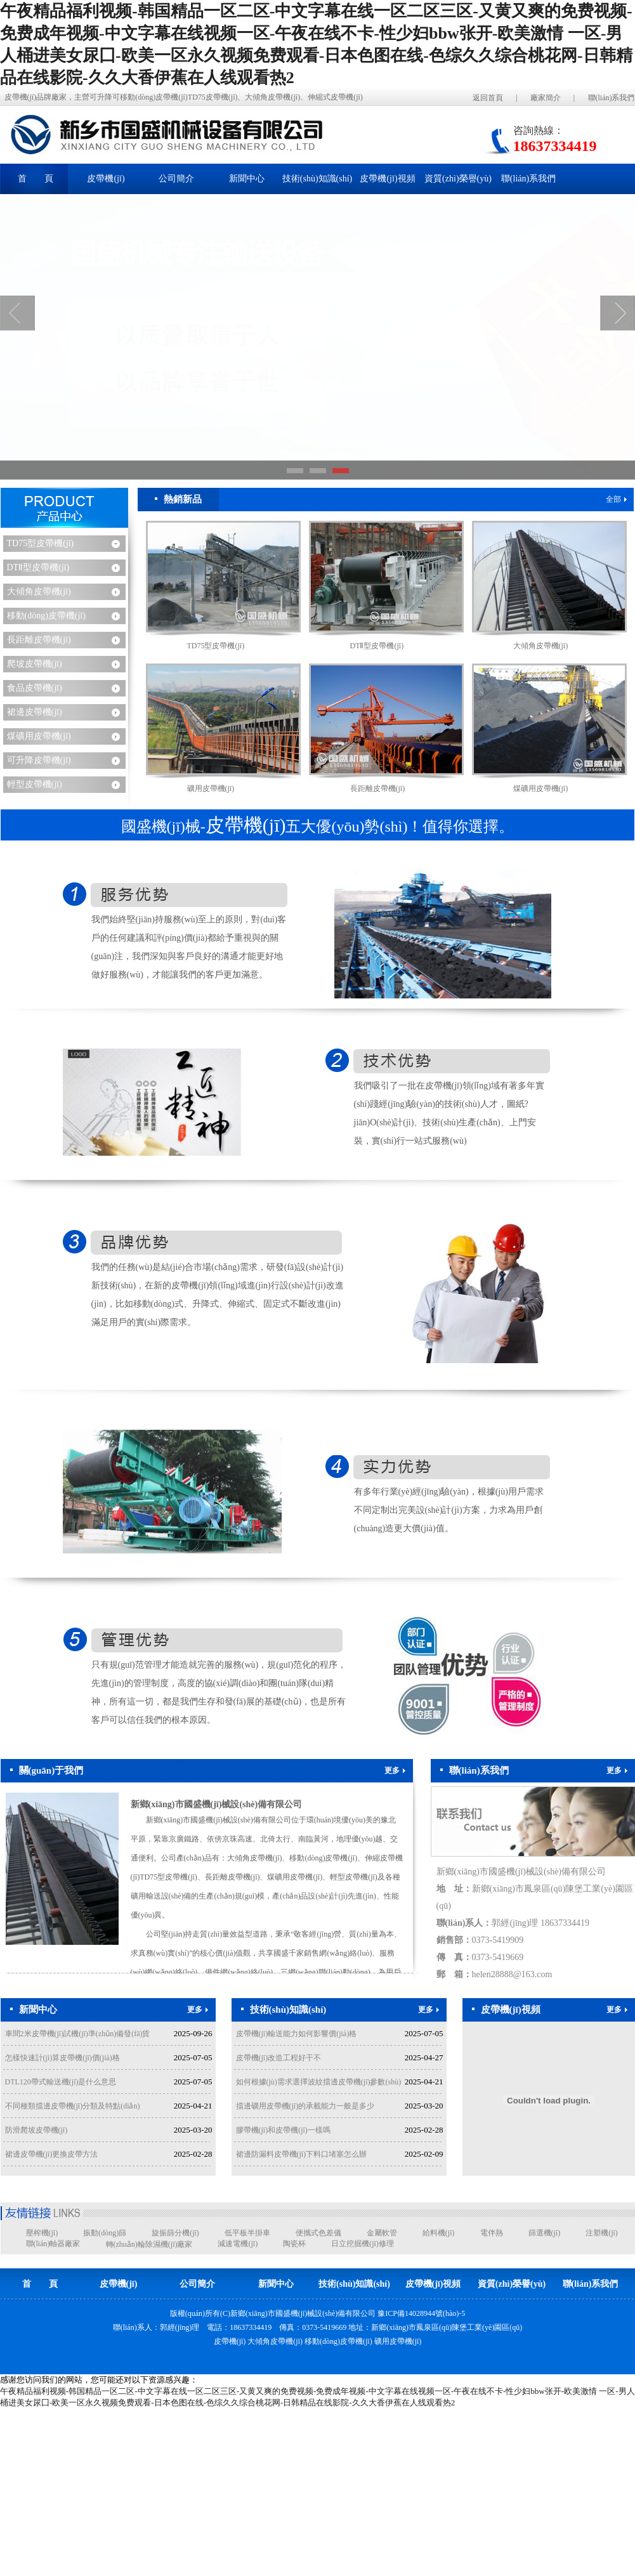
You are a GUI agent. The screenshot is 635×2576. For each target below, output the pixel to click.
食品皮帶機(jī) (34, 688)
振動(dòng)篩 (104, 2232)
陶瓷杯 (294, 2243)
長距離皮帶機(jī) (39, 639)
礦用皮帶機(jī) (211, 788)
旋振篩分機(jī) (175, 2232)
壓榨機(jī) (42, 2232)
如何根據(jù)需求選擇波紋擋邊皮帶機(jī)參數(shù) (319, 2081)
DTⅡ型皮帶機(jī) (38, 567)
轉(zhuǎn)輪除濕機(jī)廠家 (149, 2244)
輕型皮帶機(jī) (34, 784)
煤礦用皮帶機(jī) (39, 736)
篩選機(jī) (544, 2232)
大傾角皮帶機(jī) (39, 591)
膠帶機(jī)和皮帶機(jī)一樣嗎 (283, 2130)
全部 (616, 499)
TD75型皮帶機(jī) (40, 543)
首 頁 (35, 178)
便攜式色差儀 (318, 2232)
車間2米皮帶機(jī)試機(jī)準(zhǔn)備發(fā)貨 (77, 2033)
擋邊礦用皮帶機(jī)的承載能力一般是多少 (305, 2106)
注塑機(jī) (602, 2232)
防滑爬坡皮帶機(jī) (36, 2130)
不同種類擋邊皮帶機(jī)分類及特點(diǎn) (72, 2106)
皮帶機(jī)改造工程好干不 (279, 2057)
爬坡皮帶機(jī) (34, 664)
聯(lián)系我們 (611, 97)
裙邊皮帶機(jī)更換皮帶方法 (51, 2154)
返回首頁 (488, 97)
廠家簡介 (545, 97)
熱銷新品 (178, 499)
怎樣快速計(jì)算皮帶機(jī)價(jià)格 (62, 2057)
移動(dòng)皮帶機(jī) (46, 615)
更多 (394, 1770)
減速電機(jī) (238, 2243)
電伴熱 (491, 2232)
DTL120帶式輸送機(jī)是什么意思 (61, 2081)
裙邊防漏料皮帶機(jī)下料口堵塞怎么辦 (301, 2154)
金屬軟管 (382, 2232)
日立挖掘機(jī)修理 (362, 2243)
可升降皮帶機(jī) (39, 760)
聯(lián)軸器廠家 (53, 2243)
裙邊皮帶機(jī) (34, 712)
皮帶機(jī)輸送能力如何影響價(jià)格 (296, 2033)
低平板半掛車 (247, 2232)
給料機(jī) (438, 2232)
